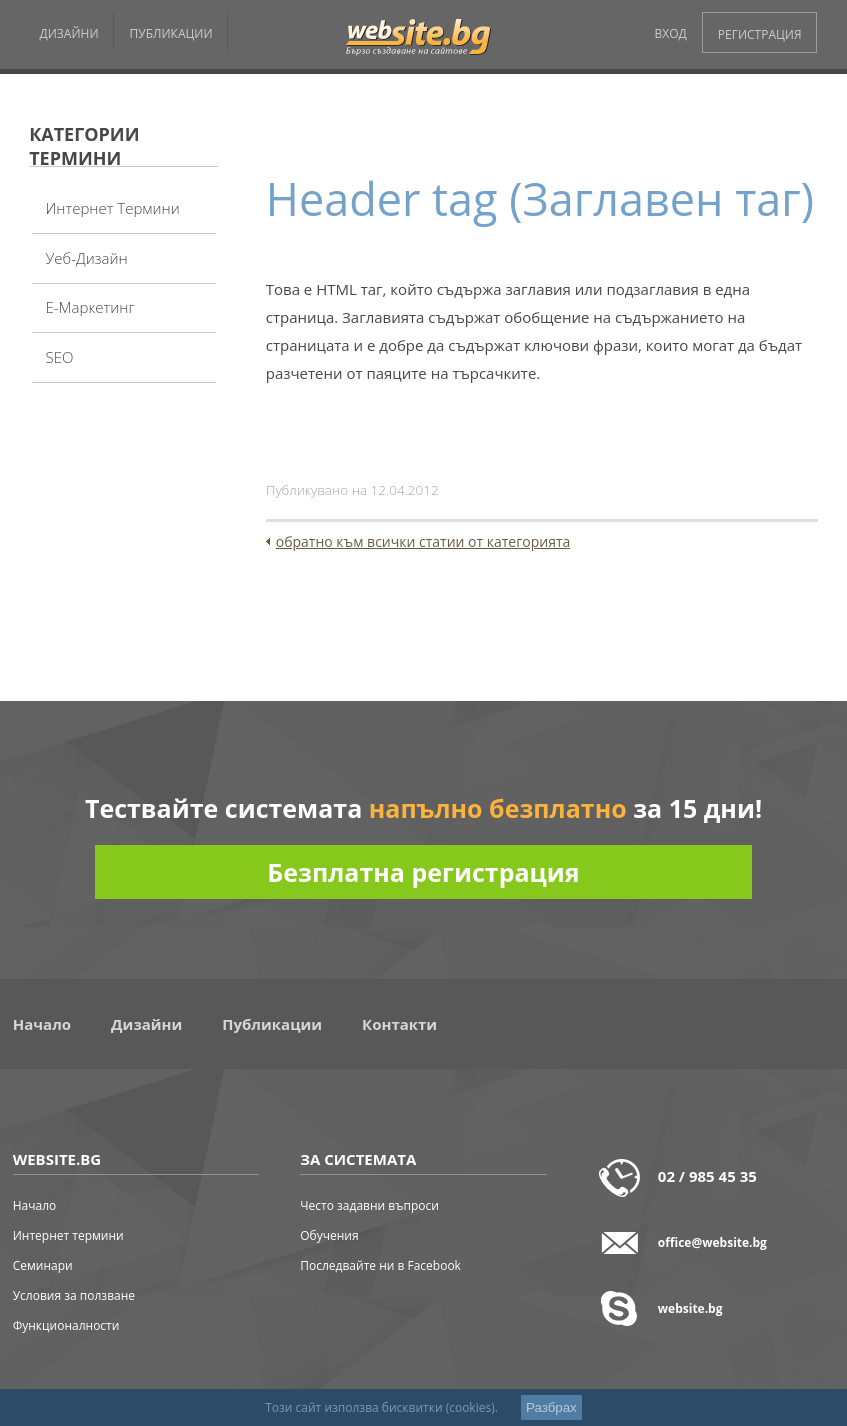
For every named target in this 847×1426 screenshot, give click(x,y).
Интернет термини (112, 208)
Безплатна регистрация (423, 872)
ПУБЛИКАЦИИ (171, 33)
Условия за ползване (74, 1295)
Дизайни (146, 1024)
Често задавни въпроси (369, 1205)
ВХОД (671, 33)
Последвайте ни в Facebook (380, 1265)
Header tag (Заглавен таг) (540, 198)
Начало (42, 1024)
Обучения (329, 1235)
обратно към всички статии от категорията (423, 541)
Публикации (272, 1024)
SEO (59, 357)
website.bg (690, 1308)
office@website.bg (712, 1242)
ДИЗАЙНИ (69, 33)
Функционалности (66, 1325)
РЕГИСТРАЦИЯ (760, 34)
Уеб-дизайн (86, 258)
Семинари (43, 1265)
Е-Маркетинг (89, 307)
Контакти (399, 1024)
